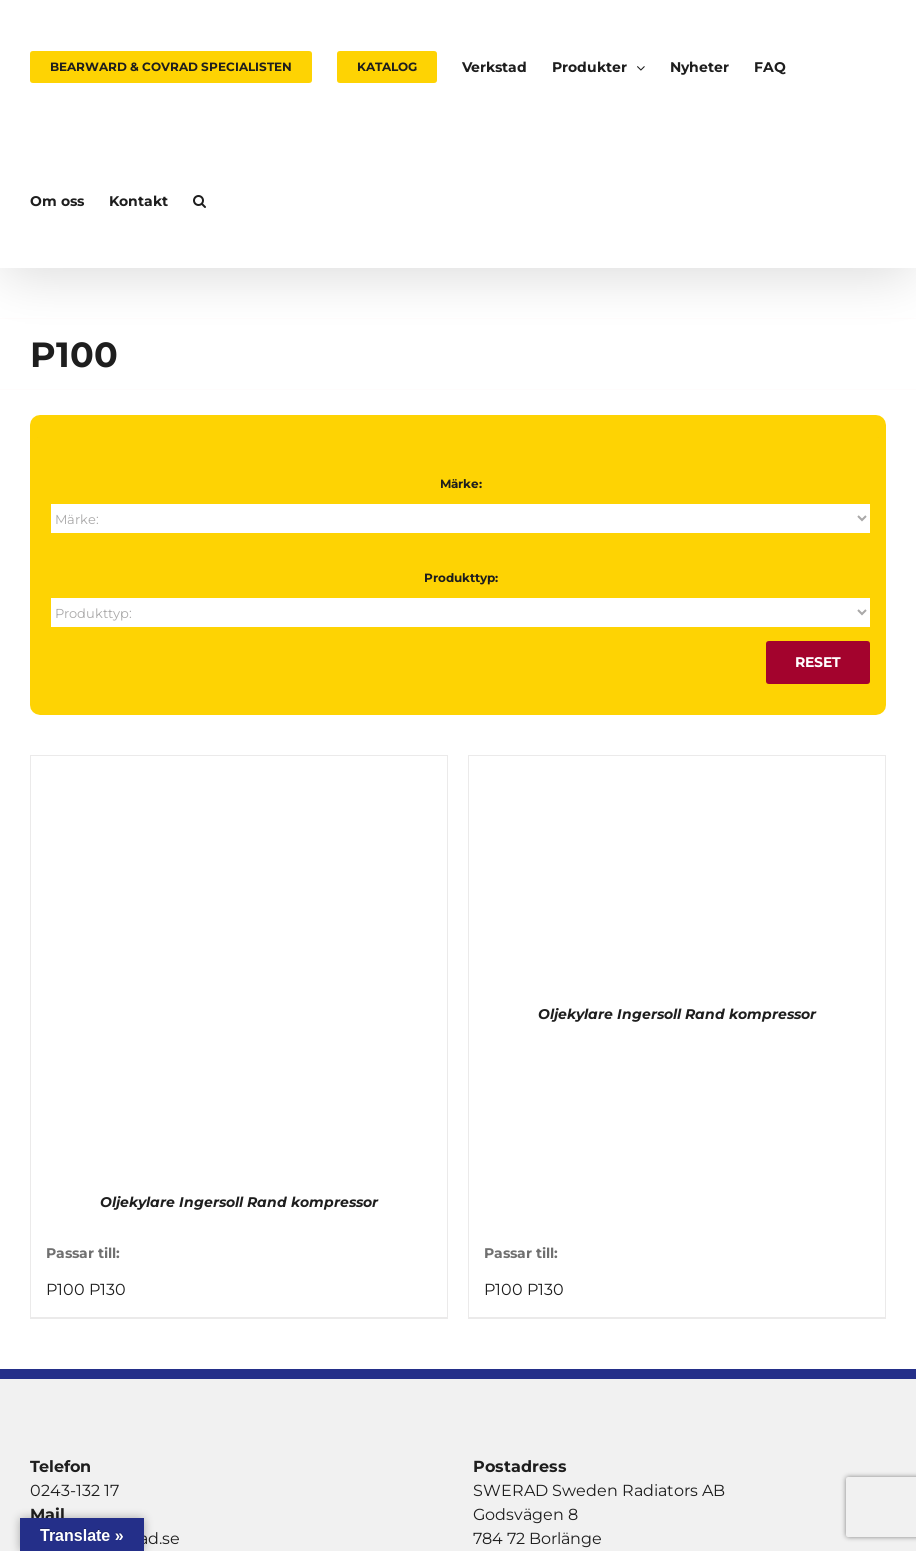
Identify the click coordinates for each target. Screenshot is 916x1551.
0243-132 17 (74, 1490)
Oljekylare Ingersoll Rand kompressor (239, 1202)
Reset (818, 662)
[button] (199, 201)
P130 (107, 1289)
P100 (65, 1289)
